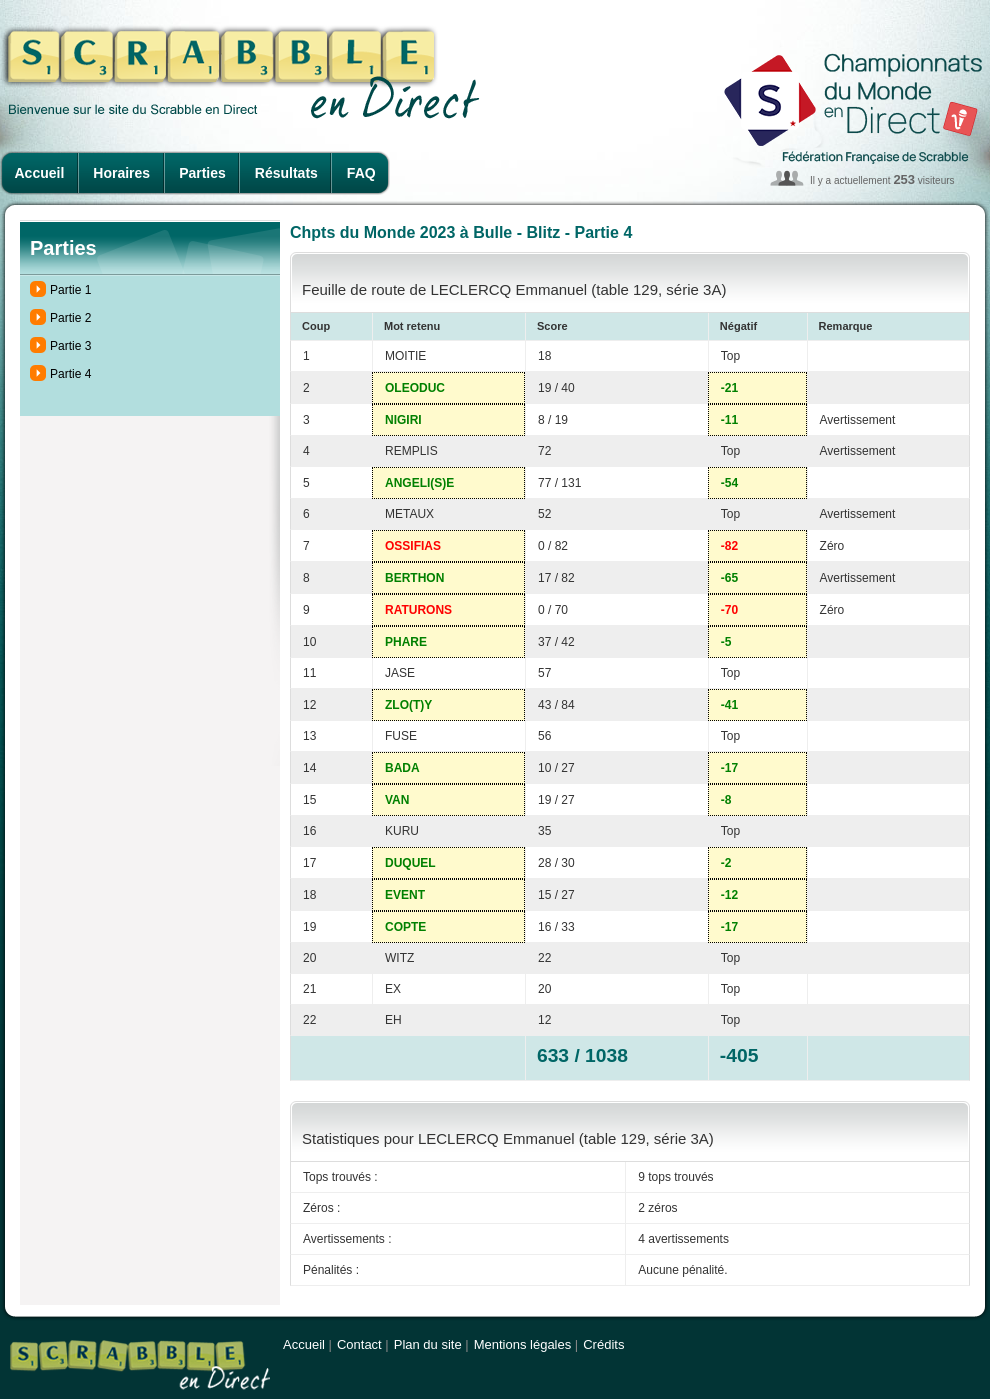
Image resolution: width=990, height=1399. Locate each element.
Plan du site (428, 1344)
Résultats (286, 173)
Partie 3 (70, 346)
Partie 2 (70, 318)
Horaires (121, 173)
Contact (359, 1344)
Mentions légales (523, 1344)
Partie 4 (70, 374)
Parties (202, 173)
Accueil (40, 173)
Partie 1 (70, 290)
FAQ (361, 173)
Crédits (603, 1344)
